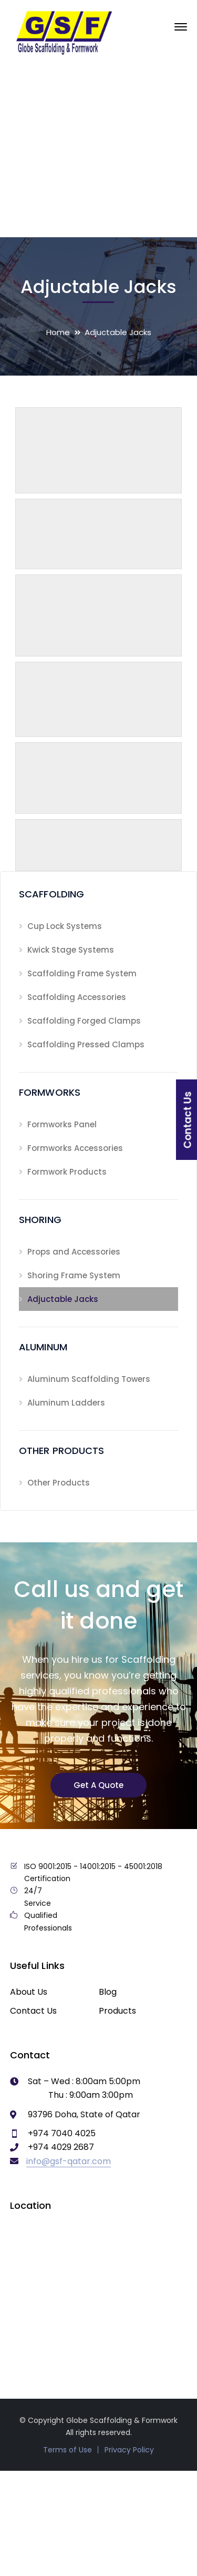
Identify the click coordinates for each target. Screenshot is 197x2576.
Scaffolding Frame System (82, 973)
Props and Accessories (73, 1251)
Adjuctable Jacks (62, 1299)
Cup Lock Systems (64, 926)
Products (117, 2011)
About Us (28, 1992)
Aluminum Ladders (66, 1402)
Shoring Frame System (73, 1275)
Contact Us (33, 2011)
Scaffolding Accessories (76, 997)
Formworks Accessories (75, 1148)
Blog (108, 1992)
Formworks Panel (62, 1124)
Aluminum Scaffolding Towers (88, 1379)
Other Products (58, 1482)
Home (58, 332)
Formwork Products (67, 1171)
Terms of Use (67, 2449)
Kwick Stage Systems (70, 949)
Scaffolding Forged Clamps (84, 1020)
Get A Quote (98, 1785)
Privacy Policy (129, 2449)
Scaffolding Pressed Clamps (85, 1044)
